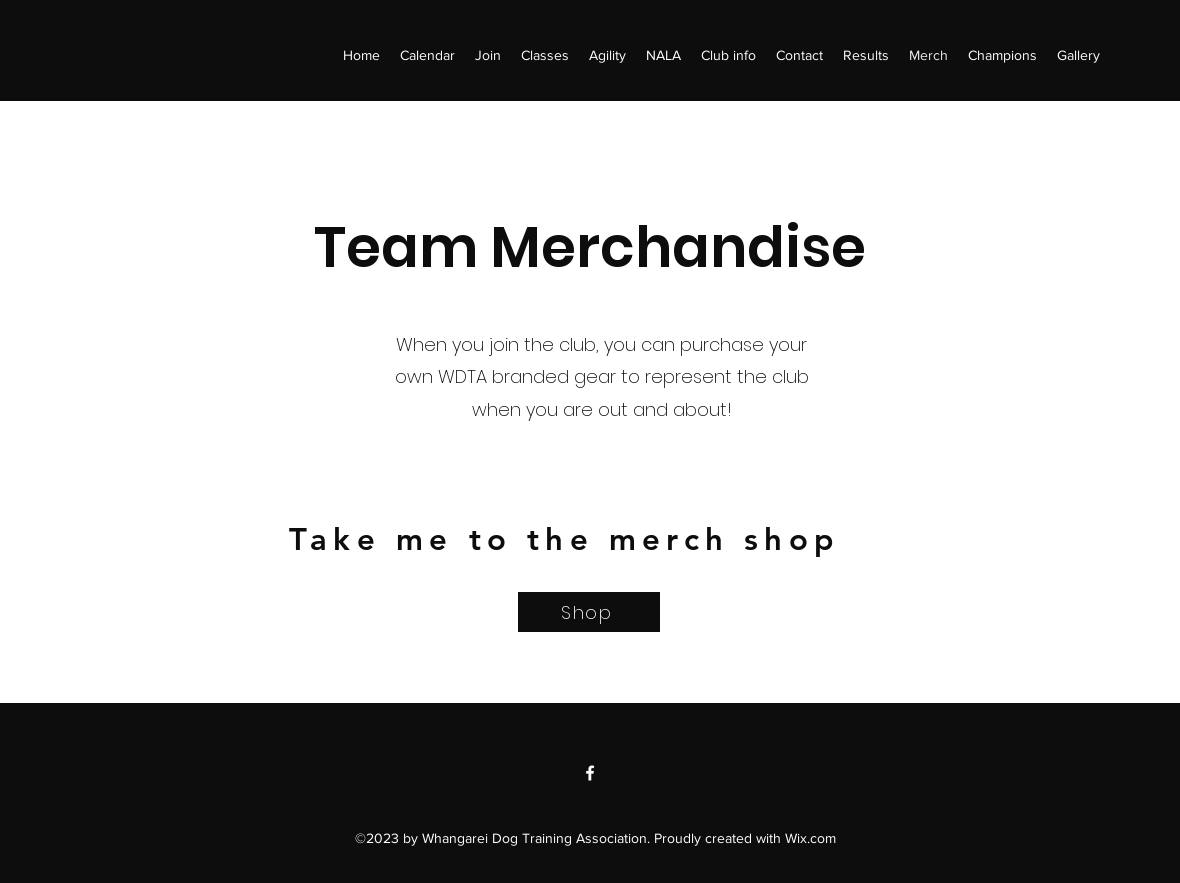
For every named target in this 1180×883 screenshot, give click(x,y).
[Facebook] (590, 773)
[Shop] (589, 612)
